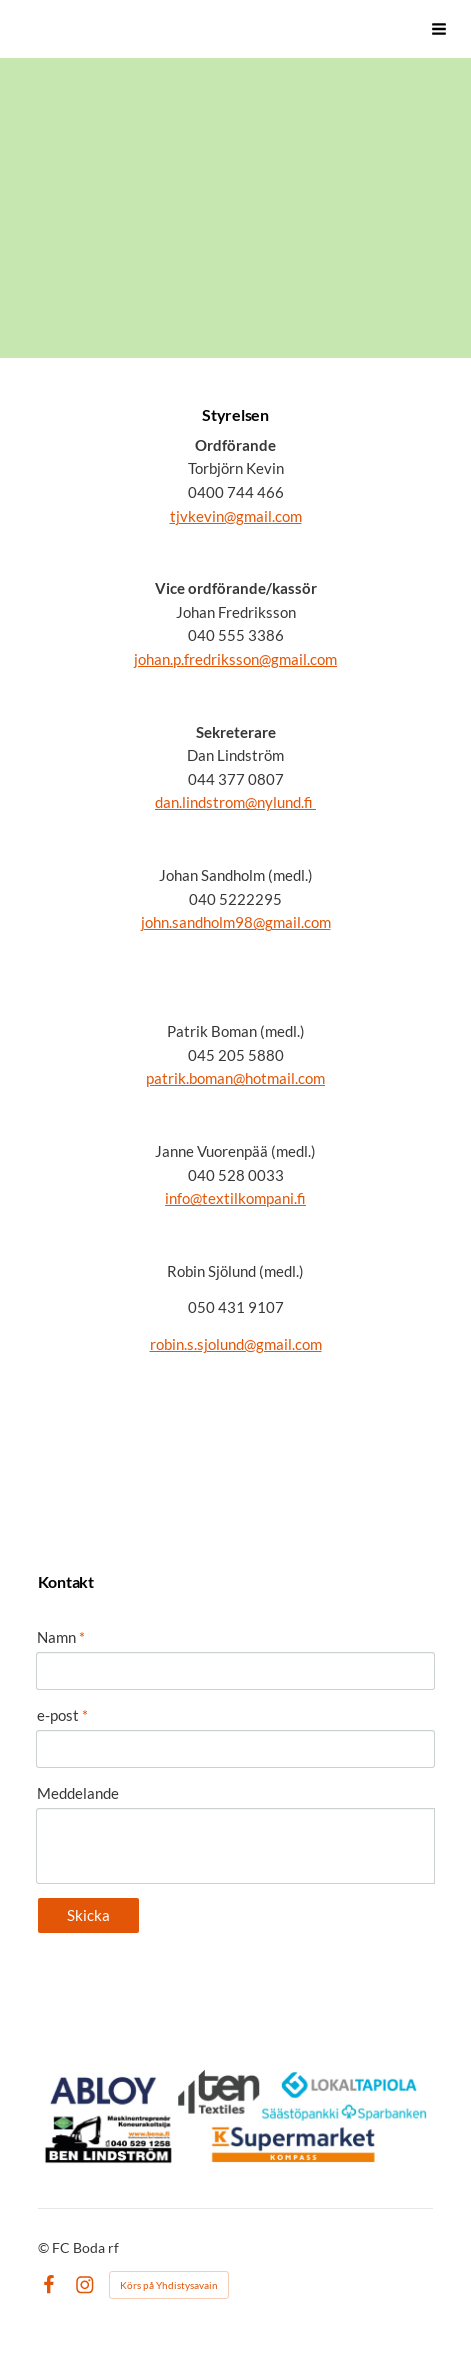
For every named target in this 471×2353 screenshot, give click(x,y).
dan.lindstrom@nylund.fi (235, 802)
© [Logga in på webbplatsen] (45, 2247)
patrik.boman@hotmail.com (235, 1078)
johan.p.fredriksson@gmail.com (235, 659)
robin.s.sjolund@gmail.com (236, 1344)
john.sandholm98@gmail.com (236, 922)
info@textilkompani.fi (235, 1198)
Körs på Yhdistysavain (169, 2285)
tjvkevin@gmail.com (236, 516)
